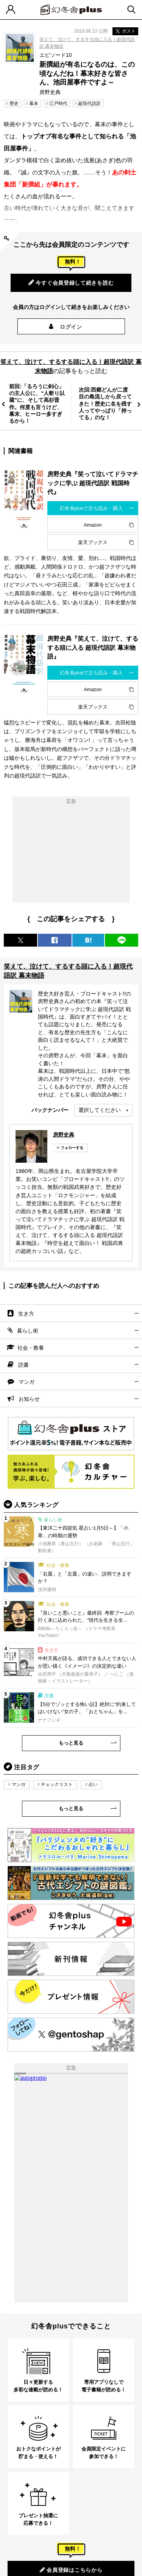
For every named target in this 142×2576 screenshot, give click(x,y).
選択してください (99, 1110)
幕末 (33, 103)
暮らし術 (27, 1331)
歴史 (14, 103)
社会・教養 (30, 1348)
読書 (23, 1365)
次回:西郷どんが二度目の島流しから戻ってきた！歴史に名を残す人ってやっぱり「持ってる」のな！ (105, 403)
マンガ (26, 1382)
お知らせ (29, 1399)
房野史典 (63, 1135)
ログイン (71, 327)
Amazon (93, 525)
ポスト (125, 31)
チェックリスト (57, 1784)
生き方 (26, 1314)
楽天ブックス (93, 542)
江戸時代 (58, 103)
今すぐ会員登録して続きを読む (71, 282)
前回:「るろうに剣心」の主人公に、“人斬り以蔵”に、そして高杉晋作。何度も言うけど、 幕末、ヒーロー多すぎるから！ (37, 403)
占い (93, 1784)
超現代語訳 (89, 103)
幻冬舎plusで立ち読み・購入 (91, 508)
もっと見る (71, 1743)
